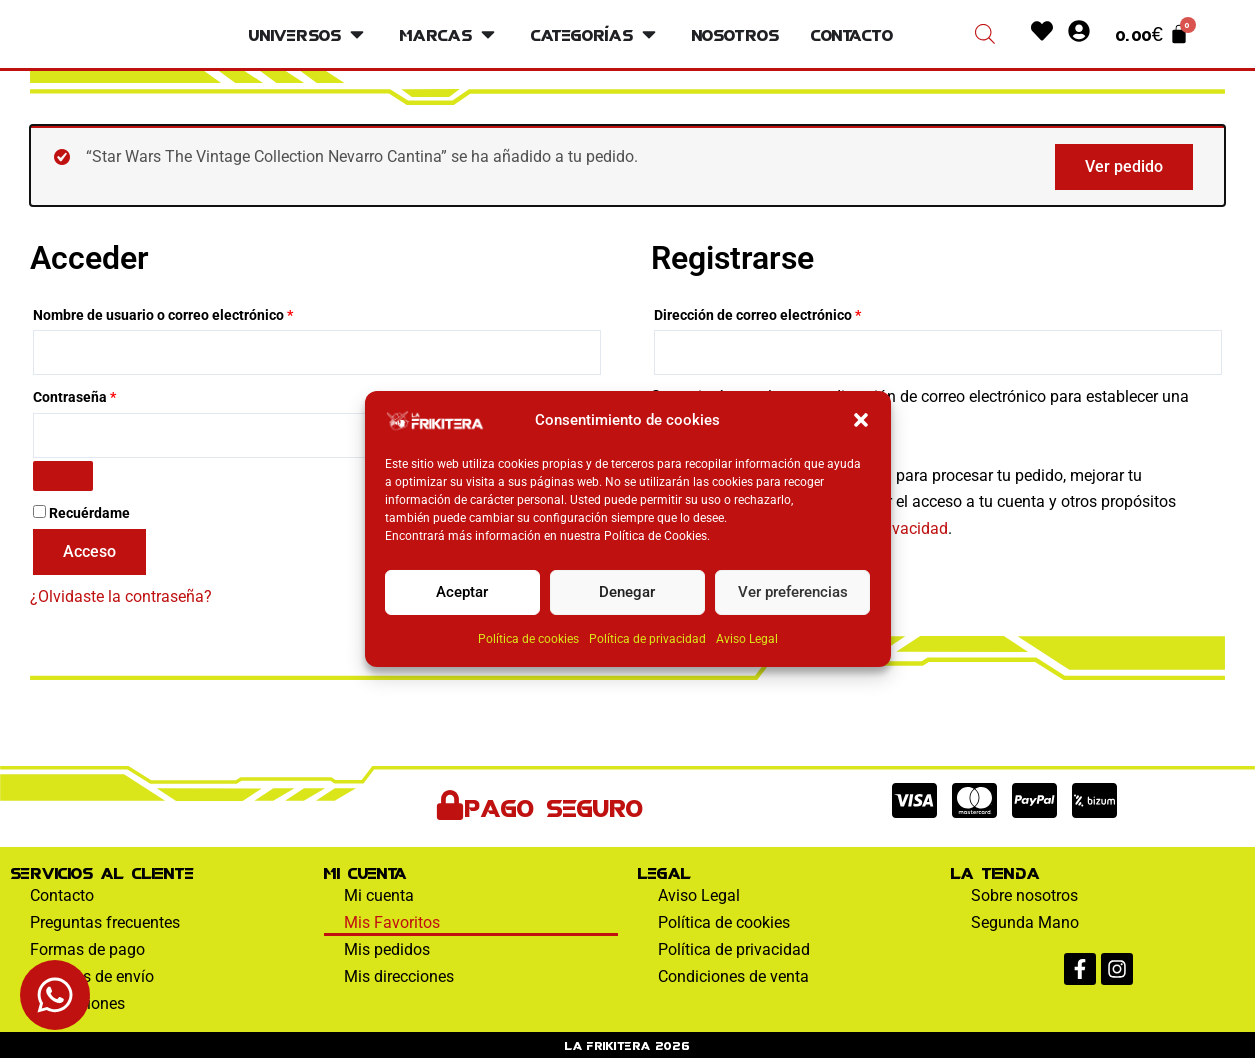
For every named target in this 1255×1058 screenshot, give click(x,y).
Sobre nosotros (1024, 895)
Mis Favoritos (392, 922)
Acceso (89, 551)
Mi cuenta (379, 895)
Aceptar (462, 592)
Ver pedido (1124, 166)
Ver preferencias (793, 592)
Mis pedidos (387, 949)
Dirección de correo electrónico (793, 313)
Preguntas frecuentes (105, 922)
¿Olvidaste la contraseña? (121, 596)
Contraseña (110, 395)
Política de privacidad (647, 639)
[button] (861, 420)
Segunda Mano (1025, 922)
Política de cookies (528, 639)
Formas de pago (87, 949)
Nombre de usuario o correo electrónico (198, 313)
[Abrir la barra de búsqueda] (985, 34)
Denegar (627, 592)
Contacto (62, 895)
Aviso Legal (747, 639)
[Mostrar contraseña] (63, 476)
